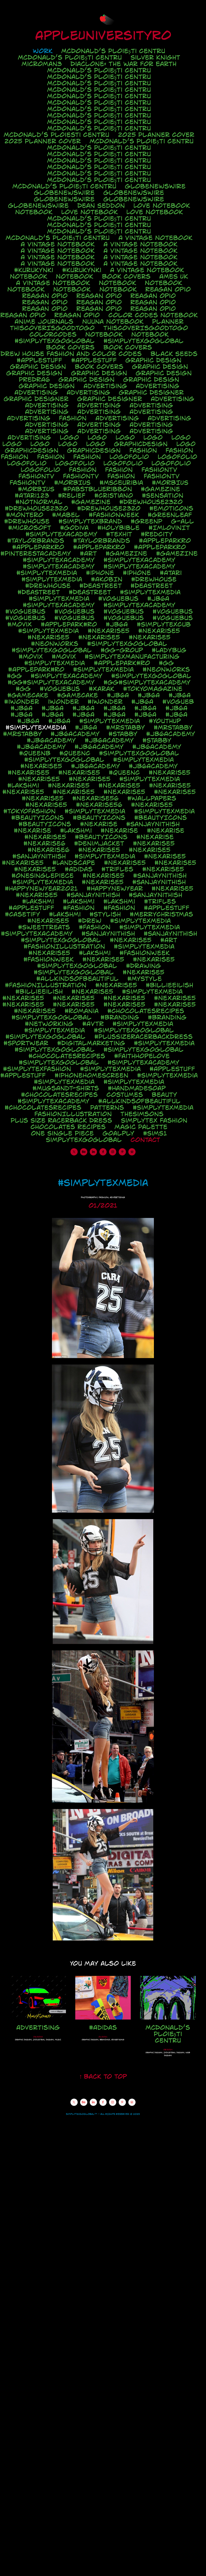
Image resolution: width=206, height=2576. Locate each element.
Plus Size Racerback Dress (61, 1120)
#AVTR (93, 1023)
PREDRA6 (34, 379)
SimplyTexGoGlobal (84, 1139)
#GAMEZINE (126, 553)
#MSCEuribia (121, 482)
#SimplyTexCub (164, 623)
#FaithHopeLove (142, 1055)
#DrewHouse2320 (151, 501)
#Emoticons (171, 508)
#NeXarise (98, 823)
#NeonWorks (54, 643)
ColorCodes (53, 334)
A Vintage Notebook (155, 237)
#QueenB (34, 752)
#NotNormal (38, 501)
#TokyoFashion (29, 810)
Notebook (33, 211)
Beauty (164, 1094)
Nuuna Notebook (112, 321)
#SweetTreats (44, 926)
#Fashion (79, 907)
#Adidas (79, 868)
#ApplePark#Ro (69, 623)
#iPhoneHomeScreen (91, 1074)
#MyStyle (144, 978)
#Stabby (122, 733)
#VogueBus (118, 598)
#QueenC (74, 752)
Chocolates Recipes (68, 1126)
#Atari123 (32, 495)
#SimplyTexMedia (46, 572)
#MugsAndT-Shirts (65, 1087)
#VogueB (178, 701)
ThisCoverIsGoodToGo (52, 327)
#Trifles (117, 868)
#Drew (89, 920)
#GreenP (146, 520)
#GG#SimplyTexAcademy (51, 681)
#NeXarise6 (44, 843)
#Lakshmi (23, 785)
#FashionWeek (114, 514)
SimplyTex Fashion (154, 1120)
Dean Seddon (101, 205)
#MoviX (19, 623)
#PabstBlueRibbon (97, 488)
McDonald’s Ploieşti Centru (99, 69)
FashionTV (159, 469)
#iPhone (100, 572)
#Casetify (22, 913)
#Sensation (162, 495)
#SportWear (25, 1042)
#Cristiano (113, 495)
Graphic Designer (151, 392)
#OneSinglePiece (42, 875)
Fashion (73, 417)
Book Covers (126, 276)
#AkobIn (106, 578)
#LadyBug (169, 649)
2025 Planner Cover (156, 134)
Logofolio (129, 456)
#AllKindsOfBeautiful (77, 978)
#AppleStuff (39, 359)
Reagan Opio (168, 288)
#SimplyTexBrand (90, 520)
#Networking (49, 1023)
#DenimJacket (99, 843)
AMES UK (173, 276)
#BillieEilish (169, 984)
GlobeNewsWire (155, 185)
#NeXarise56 (95, 797)
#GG (166, 662)
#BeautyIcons (37, 817)
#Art (88, 553)
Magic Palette (140, 1126)
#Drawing (143, 965)
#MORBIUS (72, 482)
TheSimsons (142, 1113)
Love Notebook (161, 205)
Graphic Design (153, 359)
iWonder (63, 701)
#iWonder (21, 701)
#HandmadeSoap (137, 1087)
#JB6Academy (75, 733)
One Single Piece (62, 1132)
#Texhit (119, 533)
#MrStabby (125, 727)
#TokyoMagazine (152, 688)
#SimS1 (155, 1132)
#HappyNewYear (115, 888)
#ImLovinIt (169, 527)
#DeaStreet (100, 585)
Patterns (107, 1107)
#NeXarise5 (108, 630)
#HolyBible (118, 527)
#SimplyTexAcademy (61, 533)
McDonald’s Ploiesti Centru (56, 134)
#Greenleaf (170, 514)
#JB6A (158, 598)
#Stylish (105, 913)
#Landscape (73, 862)
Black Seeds (174, 353)
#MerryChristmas (161, 913)
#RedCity (157, 533)
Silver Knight (155, 57)
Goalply (118, 1132)
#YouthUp (165, 720)
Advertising (105, 385)
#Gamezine (160, 488)
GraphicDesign (141, 443)
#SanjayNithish (153, 823)
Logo (69, 437)
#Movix (30, 656)
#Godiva (74, 527)
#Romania (81, 1010)
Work (42, 50)
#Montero (24, 514)
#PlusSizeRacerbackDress (143, 1036)
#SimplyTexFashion (37, 1068)
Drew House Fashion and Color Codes (71, 353)
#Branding (119, 1016)
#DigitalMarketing (91, 1042)
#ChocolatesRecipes (145, 1010)
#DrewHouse (27, 520)
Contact (145, 1139)
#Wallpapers (151, 797)
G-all (182, 520)
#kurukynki (33, 269)
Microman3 (42, 63)
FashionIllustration (73, 1113)
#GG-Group (122, 649)
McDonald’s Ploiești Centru (113, 50)
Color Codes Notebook (153, 314)
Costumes (124, 1094)
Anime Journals (43, 321)
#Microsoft (29, 527)
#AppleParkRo (165, 540)
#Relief (72, 495)
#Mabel (66, 514)
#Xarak (101, 688)
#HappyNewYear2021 (41, 888)
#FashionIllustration (64, 946)
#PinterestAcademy (35, 553)
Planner (167, 321)
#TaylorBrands (35, 540)
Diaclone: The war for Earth (123, 63)
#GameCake (27, 694)
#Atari (171, 572)
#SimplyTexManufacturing (132, 656)
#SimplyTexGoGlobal (54, 340)
